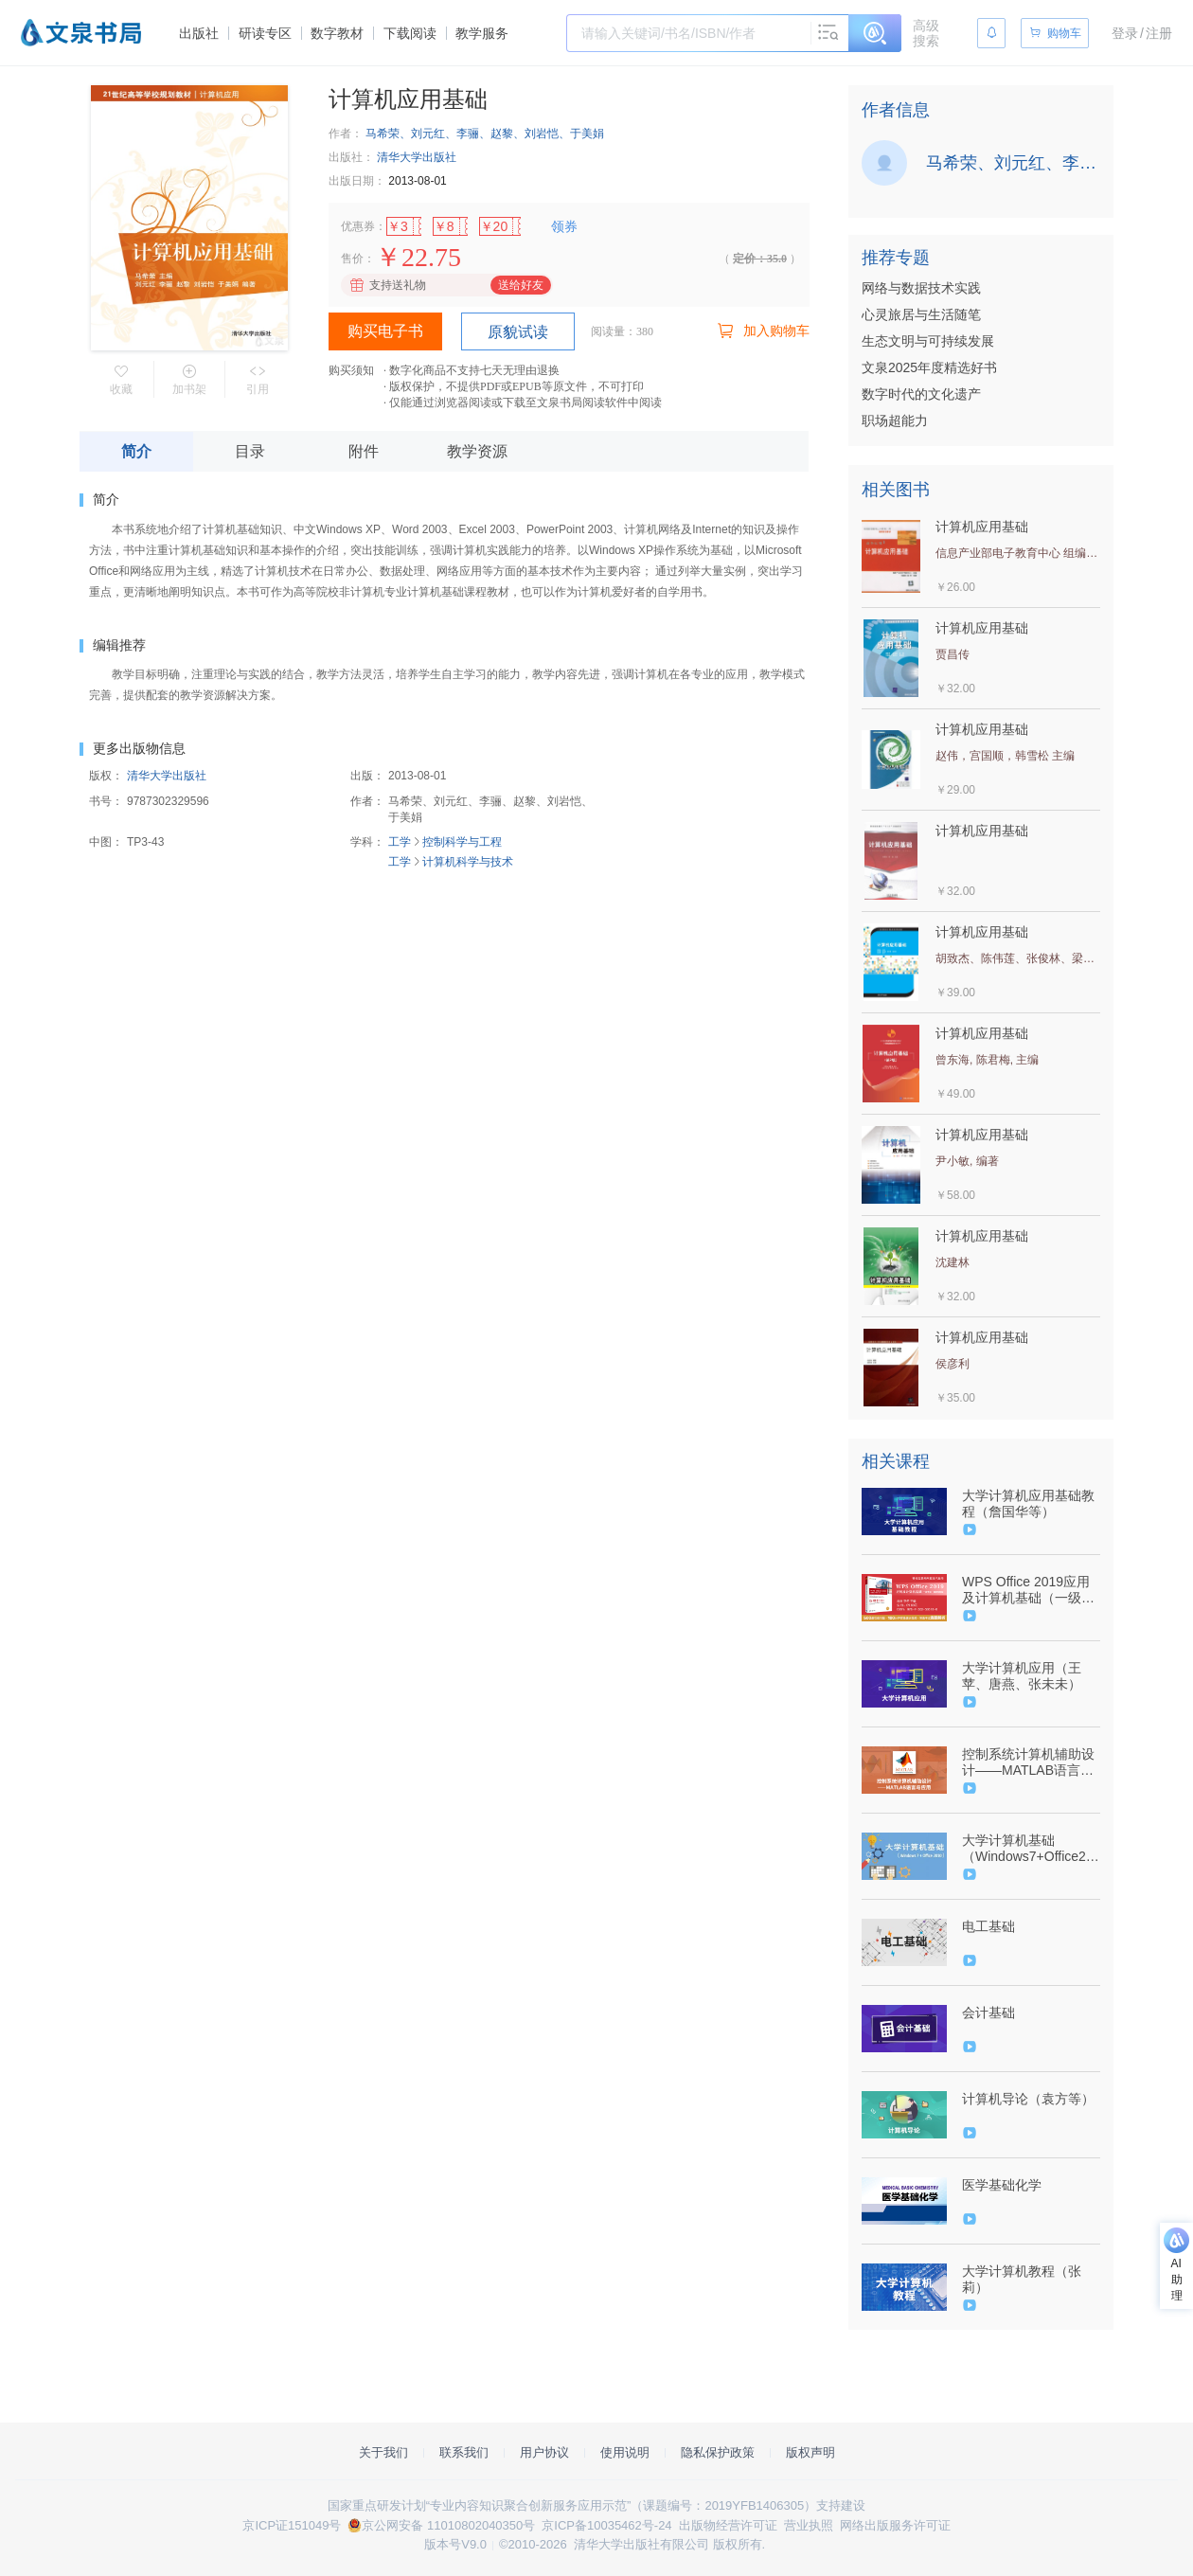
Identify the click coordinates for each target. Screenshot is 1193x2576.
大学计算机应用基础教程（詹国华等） (1028, 1503)
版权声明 (810, 2452)
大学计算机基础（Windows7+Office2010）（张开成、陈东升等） (1029, 1849)
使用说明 (625, 2452)
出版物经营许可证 (728, 2525)
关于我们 (383, 2452)
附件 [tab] (363, 451)
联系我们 (464, 2452)
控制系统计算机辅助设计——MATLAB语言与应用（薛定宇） (1028, 1762)
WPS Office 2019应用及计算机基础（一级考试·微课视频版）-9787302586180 (1028, 1590)
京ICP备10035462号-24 (606, 2525)
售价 (352, 258)
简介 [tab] (136, 451)
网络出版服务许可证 (895, 2525)
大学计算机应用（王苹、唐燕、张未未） (1021, 1675)
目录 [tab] (250, 451)
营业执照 (808, 2525)
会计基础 (988, 2012)
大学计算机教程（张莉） (1021, 2279)
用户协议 (544, 2452)
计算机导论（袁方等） (1028, 2098)
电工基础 (988, 1926)
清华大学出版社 (416, 157)
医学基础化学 (1002, 2184)
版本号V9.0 (455, 2544)
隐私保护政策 (718, 2452)
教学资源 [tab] (477, 451)
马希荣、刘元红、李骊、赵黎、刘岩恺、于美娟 (484, 133)
